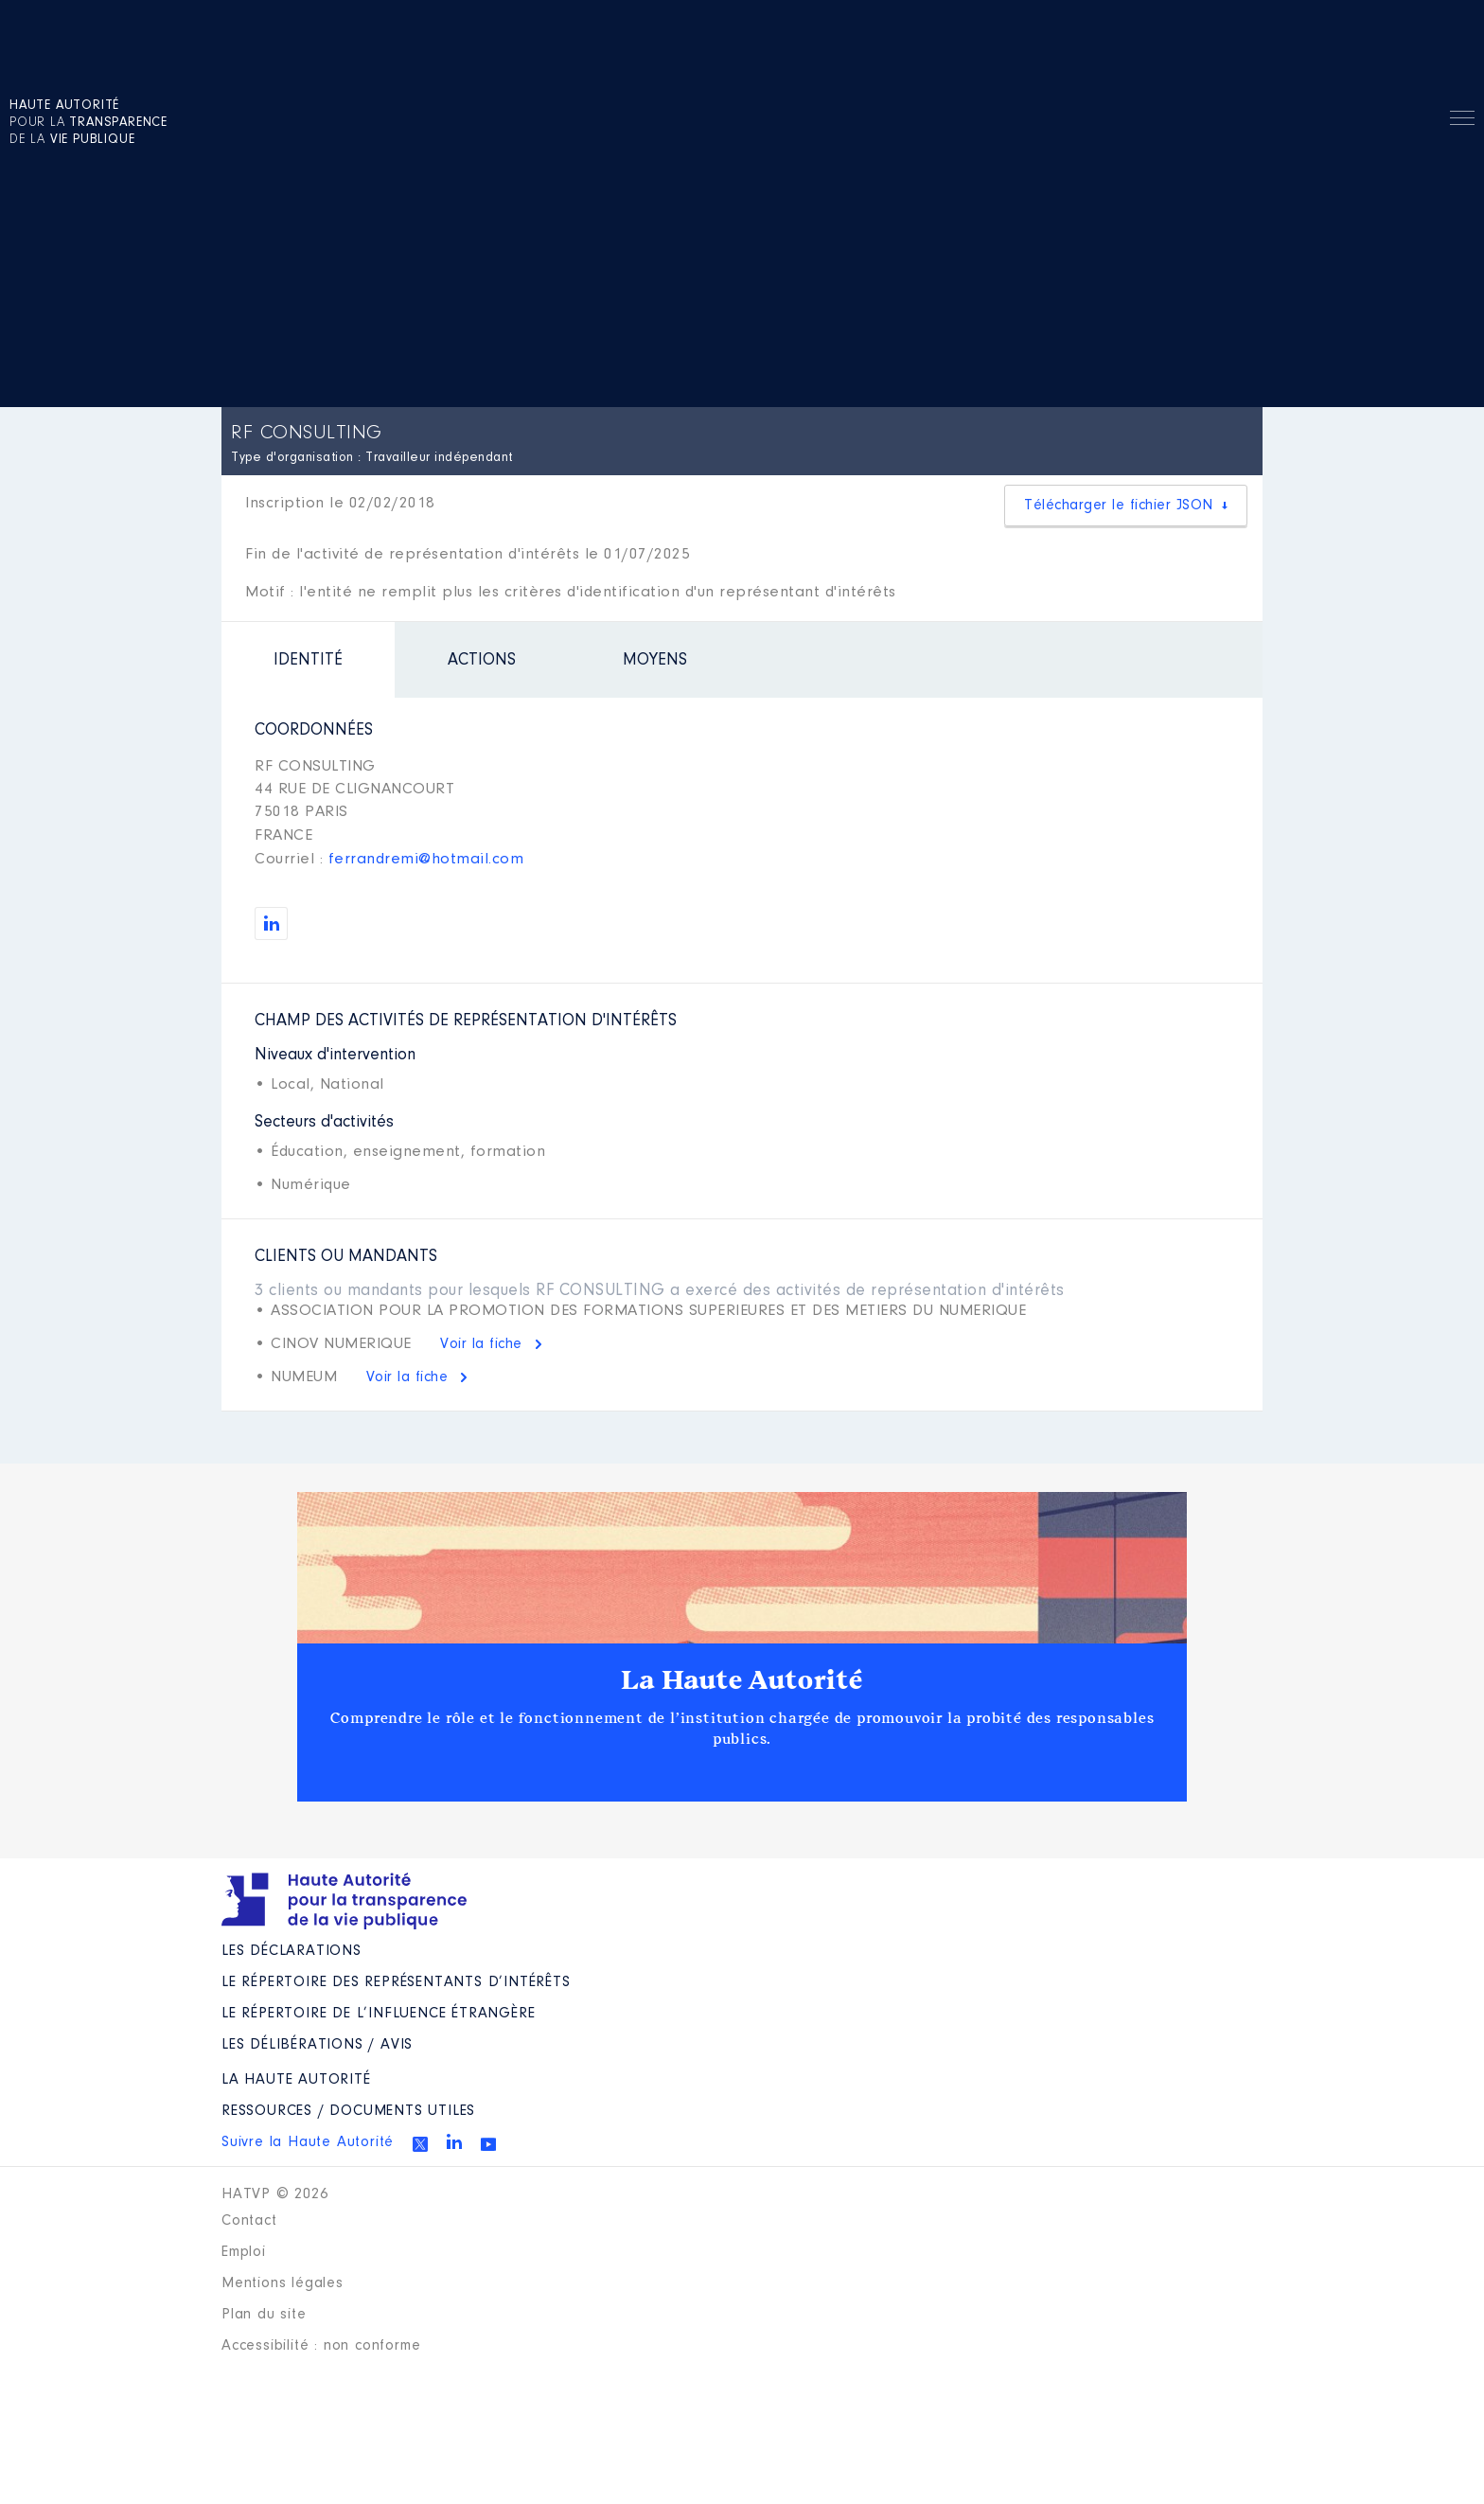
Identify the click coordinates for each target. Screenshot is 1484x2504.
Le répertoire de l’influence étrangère (378, 2013)
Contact (249, 2221)
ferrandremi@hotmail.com (426, 859)
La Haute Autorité (742, 1680)
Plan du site (264, 2314)
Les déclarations (291, 1951)
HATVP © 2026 (274, 2194)
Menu (1462, 121)
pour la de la (88, 123)
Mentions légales (282, 2283)
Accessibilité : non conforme (320, 2345)
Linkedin (454, 2141)
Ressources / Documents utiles (348, 2111)
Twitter (420, 2144)
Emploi (243, 2252)
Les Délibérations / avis (317, 2044)
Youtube (488, 2144)
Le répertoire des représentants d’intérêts (396, 1982)
